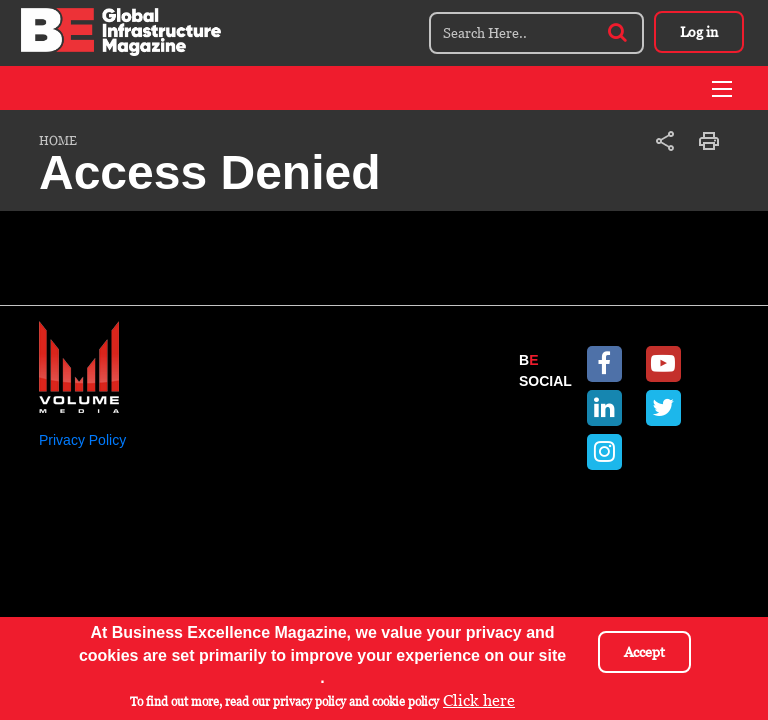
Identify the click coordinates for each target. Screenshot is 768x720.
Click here (479, 703)
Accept (644, 655)
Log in (699, 32)
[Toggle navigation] (722, 89)
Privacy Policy (82, 440)
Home (58, 141)
